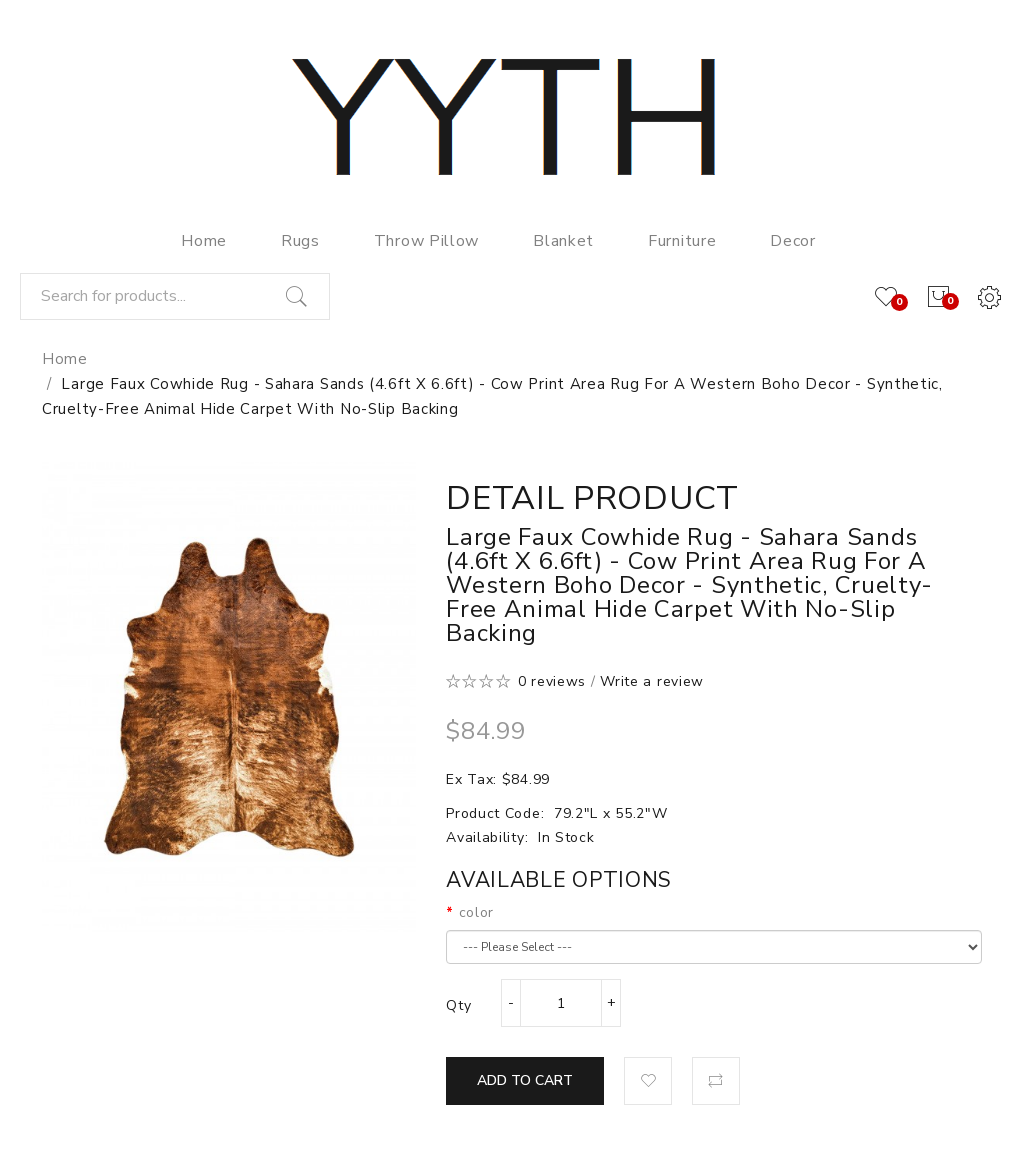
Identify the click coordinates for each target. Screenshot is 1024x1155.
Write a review (652, 681)
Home (65, 359)
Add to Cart (525, 1080)
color (477, 912)
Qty (458, 1005)
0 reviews (552, 681)
